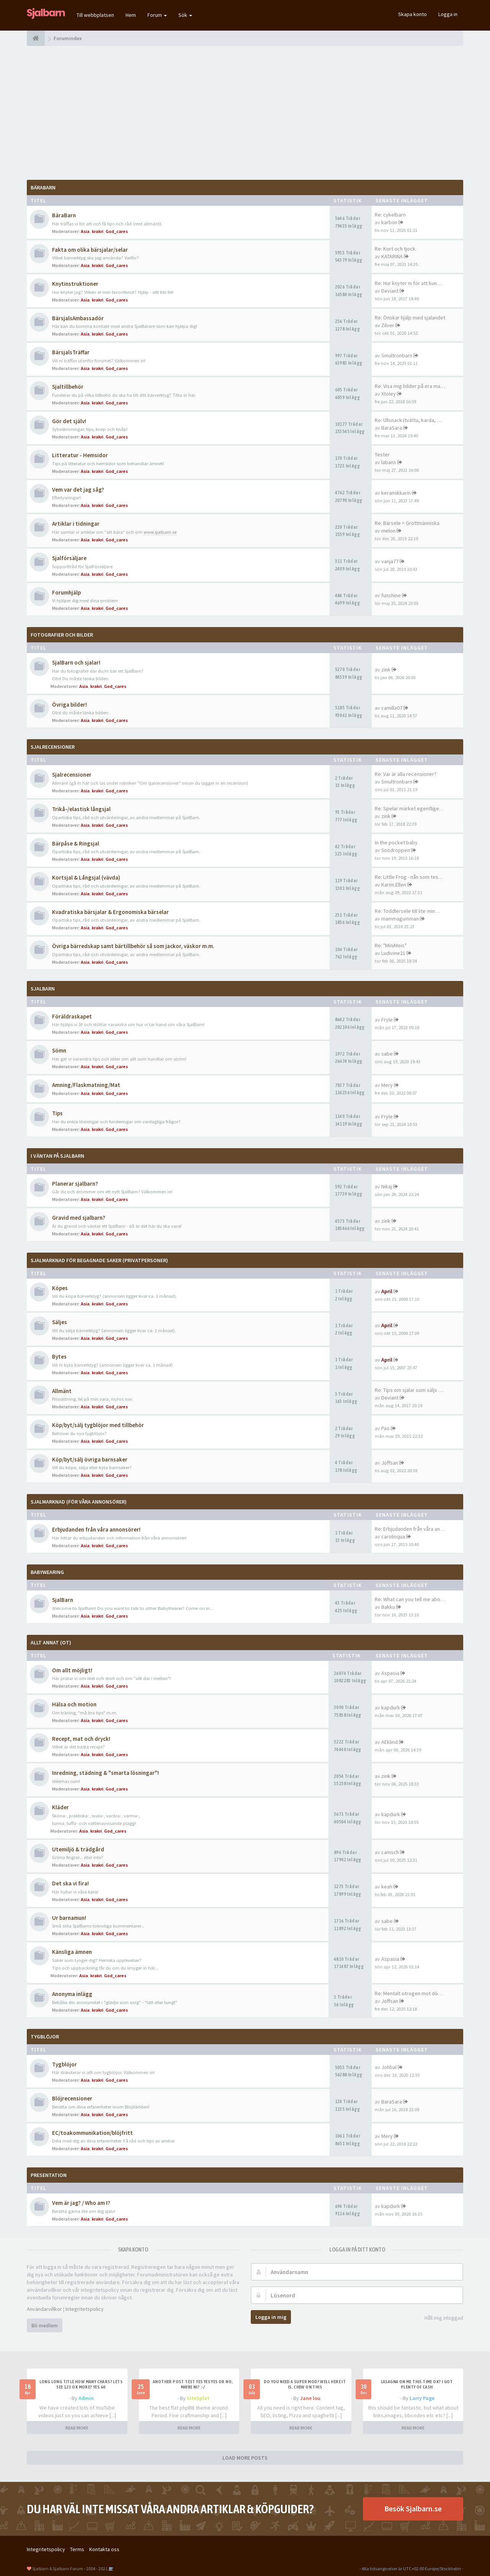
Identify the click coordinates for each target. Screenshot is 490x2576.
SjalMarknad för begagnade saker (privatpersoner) (99, 1260)
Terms (77, 2549)
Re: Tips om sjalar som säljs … (409, 1390)
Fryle (387, 1019)
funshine (391, 595)
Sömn (59, 1050)
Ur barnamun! (69, 1917)
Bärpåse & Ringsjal (75, 843)
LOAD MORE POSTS (245, 2457)
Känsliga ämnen (72, 1951)
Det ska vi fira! (70, 1883)
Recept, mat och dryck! (81, 1738)
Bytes (59, 1356)
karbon (389, 222)
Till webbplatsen (95, 14)
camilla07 (391, 707)
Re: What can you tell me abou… (411, 1599)
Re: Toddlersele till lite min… (407, 911)
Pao (385, 1428)
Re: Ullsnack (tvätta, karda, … (408, 420)
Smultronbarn (396, 355)
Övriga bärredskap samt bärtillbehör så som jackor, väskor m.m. (133, 946)
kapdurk (390, 1707)
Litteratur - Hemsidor (80, 455)
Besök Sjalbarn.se (413, 2508)
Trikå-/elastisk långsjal (81, 809)
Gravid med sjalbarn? (78, 1217)
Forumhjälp (66, 592)
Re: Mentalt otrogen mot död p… (412, 1993)
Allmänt (62, 1391)
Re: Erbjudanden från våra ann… (411, 1528)
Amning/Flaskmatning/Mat (86, 1084)
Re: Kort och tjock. (395, 248)
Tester (382, 454)
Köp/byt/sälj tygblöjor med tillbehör (98, 1425)
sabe (387, 1053)
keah (386, 1886)
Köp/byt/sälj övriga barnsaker (89, 1459)
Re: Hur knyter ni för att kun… (408, 283)
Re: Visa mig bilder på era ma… (410, 386)
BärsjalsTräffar (71, 352)
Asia (85, 231)
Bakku (388, 1606)
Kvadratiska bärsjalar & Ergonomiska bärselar (110, 912)
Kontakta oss (104, 2549)
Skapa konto (412, 14)
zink (385, 669)
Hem (131, 14)
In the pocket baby (396, 842)
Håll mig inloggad (439, 2318)
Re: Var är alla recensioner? (405, 774)
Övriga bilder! (69, 704)
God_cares (117, 231)
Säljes (59, 1322)
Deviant (390, 290)
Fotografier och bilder (62, 634)
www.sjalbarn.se (160, 532)
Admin (86, 2398)
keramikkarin (396, 492)
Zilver (387, 325)
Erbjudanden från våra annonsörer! (96, 1529)
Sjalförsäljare (69, 558)
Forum (157, 14)
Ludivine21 (393, 953)
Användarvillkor (44, 2309)
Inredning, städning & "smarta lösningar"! (105, 1772)
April (386, 1291)
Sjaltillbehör (67, 386)
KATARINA (392, 256)
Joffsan (389, 1462)
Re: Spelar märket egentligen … (411, 808)
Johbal (389, 2067)
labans (388, 462)
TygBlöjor (45, 2036)
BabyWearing (47, 1572)
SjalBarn (43, 988)
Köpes (60, 1288)
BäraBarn (43, 187)
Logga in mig (270, 2317)
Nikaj (386, 1186)
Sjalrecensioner (53, 746)
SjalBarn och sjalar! (76, 662)
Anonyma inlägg (72, 1994)
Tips (57, 1113)
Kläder (60, 1807)
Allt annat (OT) (51, 1642)
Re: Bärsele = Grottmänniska (407, 523)
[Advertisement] (245, 112)
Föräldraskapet (72, 1016)
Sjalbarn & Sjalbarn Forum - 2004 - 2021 (70, 2568)
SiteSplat (198, 2398)
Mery (387, 1085)
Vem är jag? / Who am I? (81, 2202)
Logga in (447, 14)
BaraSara (391, 427)
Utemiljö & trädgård (78, 1849)
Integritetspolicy (84, 2309)
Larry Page (422, 2398)
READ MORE (76, 2428)
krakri (97, 231)
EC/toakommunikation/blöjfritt (92, 2132)
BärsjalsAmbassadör (78, 318)
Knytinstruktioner (75, 283)
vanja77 (390, 561)
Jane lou (310, 2398)
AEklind (389, 1742)
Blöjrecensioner (72, 2098)
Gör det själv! (69, 421)
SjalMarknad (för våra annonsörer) (79, 1501)
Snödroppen (395, 850)
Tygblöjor (64, 2064)
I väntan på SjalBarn (57, 1155)
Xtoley (388, 393)
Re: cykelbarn (390, 214)
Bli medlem (44, 2325)
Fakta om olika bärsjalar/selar (90, 249)
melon (388, 530)
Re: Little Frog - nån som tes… (409, 876)
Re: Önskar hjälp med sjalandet (410, 317)
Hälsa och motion (74, 1704)
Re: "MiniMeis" (391, 945)
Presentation (49, 2175)
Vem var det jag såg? (78, 489)
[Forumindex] (36, 38)
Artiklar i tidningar (76, 523)
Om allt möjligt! (72, 1670)
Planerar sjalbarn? (75, 1183)
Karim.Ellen (393, 884)
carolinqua (393, 1536)
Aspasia (390, 1673)
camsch (390, 1852)
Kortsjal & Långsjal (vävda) (86, 877)
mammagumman (400, 918)
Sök (185, 14)
